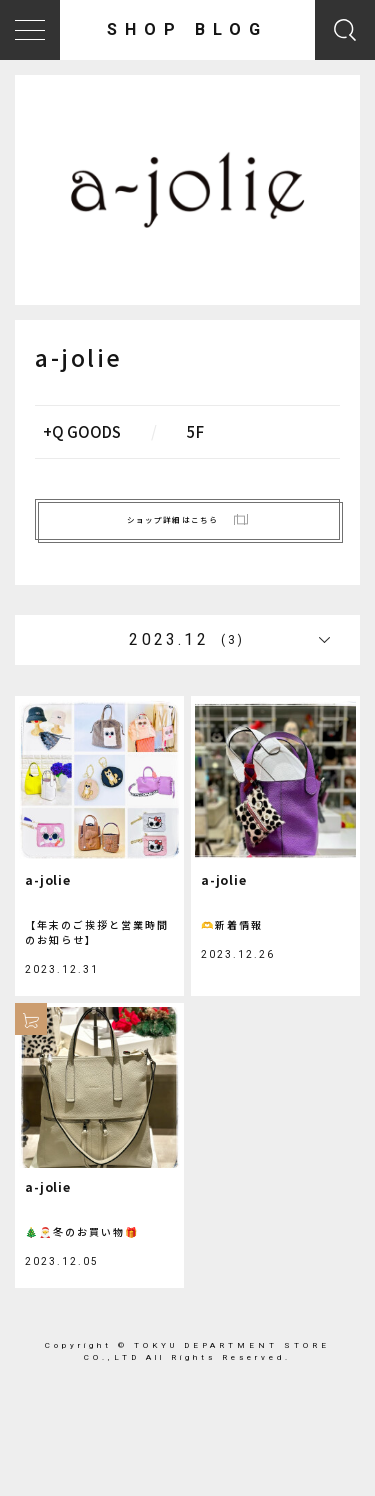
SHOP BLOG (187, 29)
